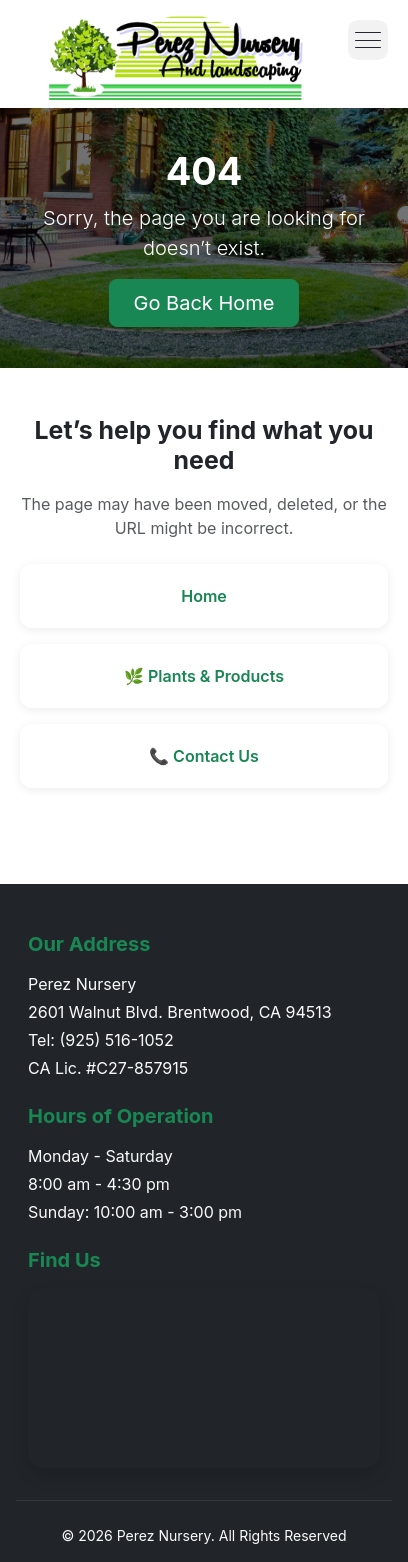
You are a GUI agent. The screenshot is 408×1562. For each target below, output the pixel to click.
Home (204, 596)
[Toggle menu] (368, 40)
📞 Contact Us (204, 756)
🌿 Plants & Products (204, 676)
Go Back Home (204, 303)
